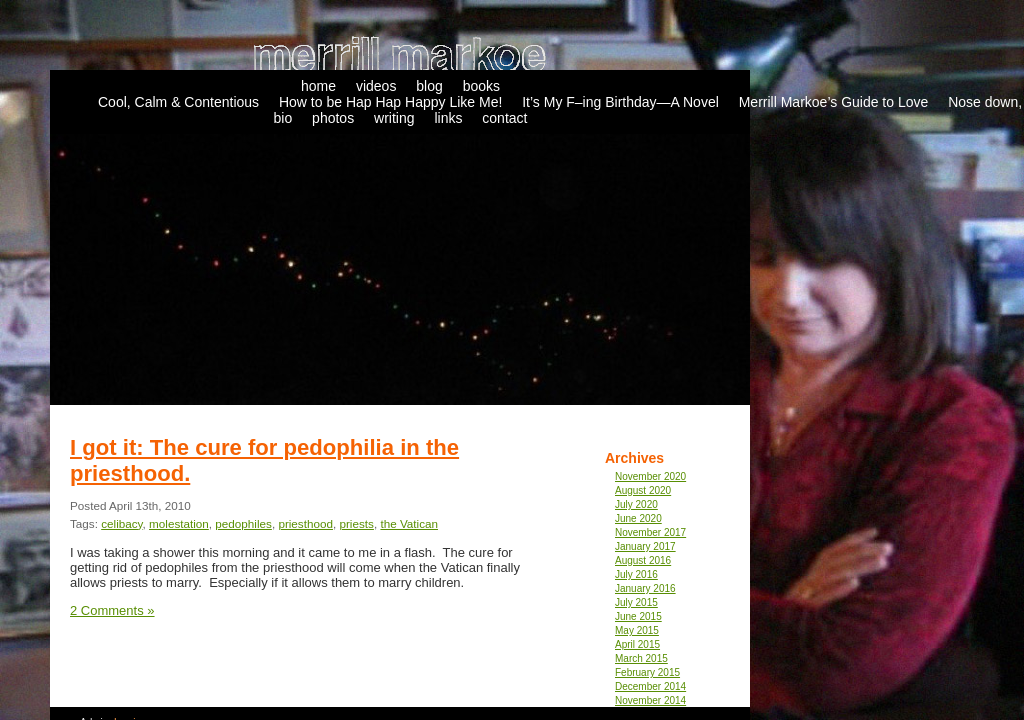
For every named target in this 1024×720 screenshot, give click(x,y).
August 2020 (643, 490)
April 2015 (637, 644)
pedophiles (243, 523)
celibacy (121, 523)
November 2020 (650, 476)
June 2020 (638, 518)
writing (394, 118)
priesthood (305, 523)
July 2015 (636, 602)
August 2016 (643, 560)
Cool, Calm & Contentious (178, 102)
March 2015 (641, 658)
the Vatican (409, 523)
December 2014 (650, 686)
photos (333, 118)
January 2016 (645, 588)
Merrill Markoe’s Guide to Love (834, 102)
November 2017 (650, 532)
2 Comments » (112, 610)
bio (283, 118)
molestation (179, 523)
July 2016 (636, 574)
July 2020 (636, 504)
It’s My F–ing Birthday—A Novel (620, 102)
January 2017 (645, 546)
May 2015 (637, 630)
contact (504, 118)
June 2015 (638, 616)
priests (356, 523)
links (448, 118)
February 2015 (647, 672)
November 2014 (650, 700)
